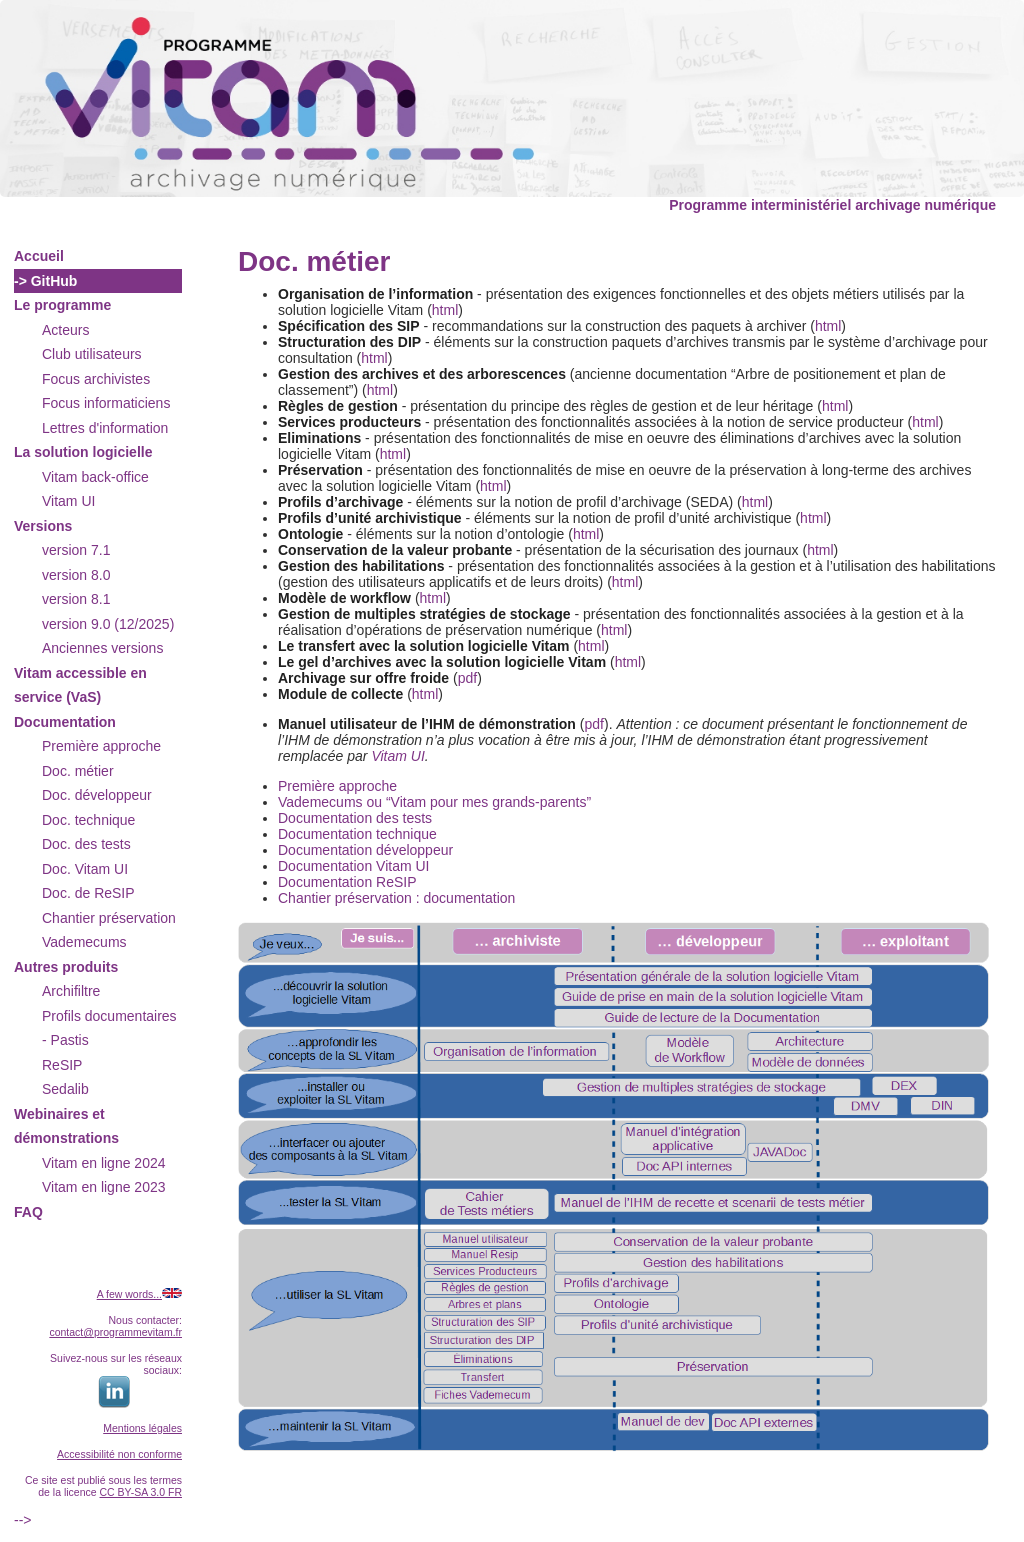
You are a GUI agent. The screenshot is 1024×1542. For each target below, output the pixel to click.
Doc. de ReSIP (88, 893)
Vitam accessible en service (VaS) (80, 685)
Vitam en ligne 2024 (104, 1163)
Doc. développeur (97, 795)
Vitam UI (68, 501)
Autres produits (66, 967)
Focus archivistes (96, 379)
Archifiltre (71, 991)
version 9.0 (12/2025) (108, 624)
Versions (43, 526)
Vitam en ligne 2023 (104, 1187)
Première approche (101, 746)
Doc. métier (78, 771)
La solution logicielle (83, 452)
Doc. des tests (86, 844)
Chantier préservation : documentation (396, 898)
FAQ (28, 1212)
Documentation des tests (355, 818)
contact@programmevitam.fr (115, 1332)
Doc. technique (88, 820)
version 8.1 (76, 599)
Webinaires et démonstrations (66, 1126)
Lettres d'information (105, 428)
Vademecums (84, 942)
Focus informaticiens (106, 403)
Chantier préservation (109, 918)
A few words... (129, 1294)
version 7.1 (76, 550)
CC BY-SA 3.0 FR (141, 1492)
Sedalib (65, 1089)
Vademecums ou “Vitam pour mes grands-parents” (434, 802)
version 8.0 (76, 575)
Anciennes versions (102, 648)
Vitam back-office (95, 477)
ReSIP (62, 1065)
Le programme (62, 305)
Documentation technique (357, 834)
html (445, 310)
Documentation (65, 722)
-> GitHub (45, 281)
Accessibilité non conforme (119, 1454)
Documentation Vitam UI (353, 866)
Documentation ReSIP (347, 882)
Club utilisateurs (92, 354)
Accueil (39, 256)
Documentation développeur (365, 850)
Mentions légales (142, 1428)
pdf (467, 678)
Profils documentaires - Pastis (109, 1028)
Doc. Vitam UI (85, 869)
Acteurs (65, 330)
